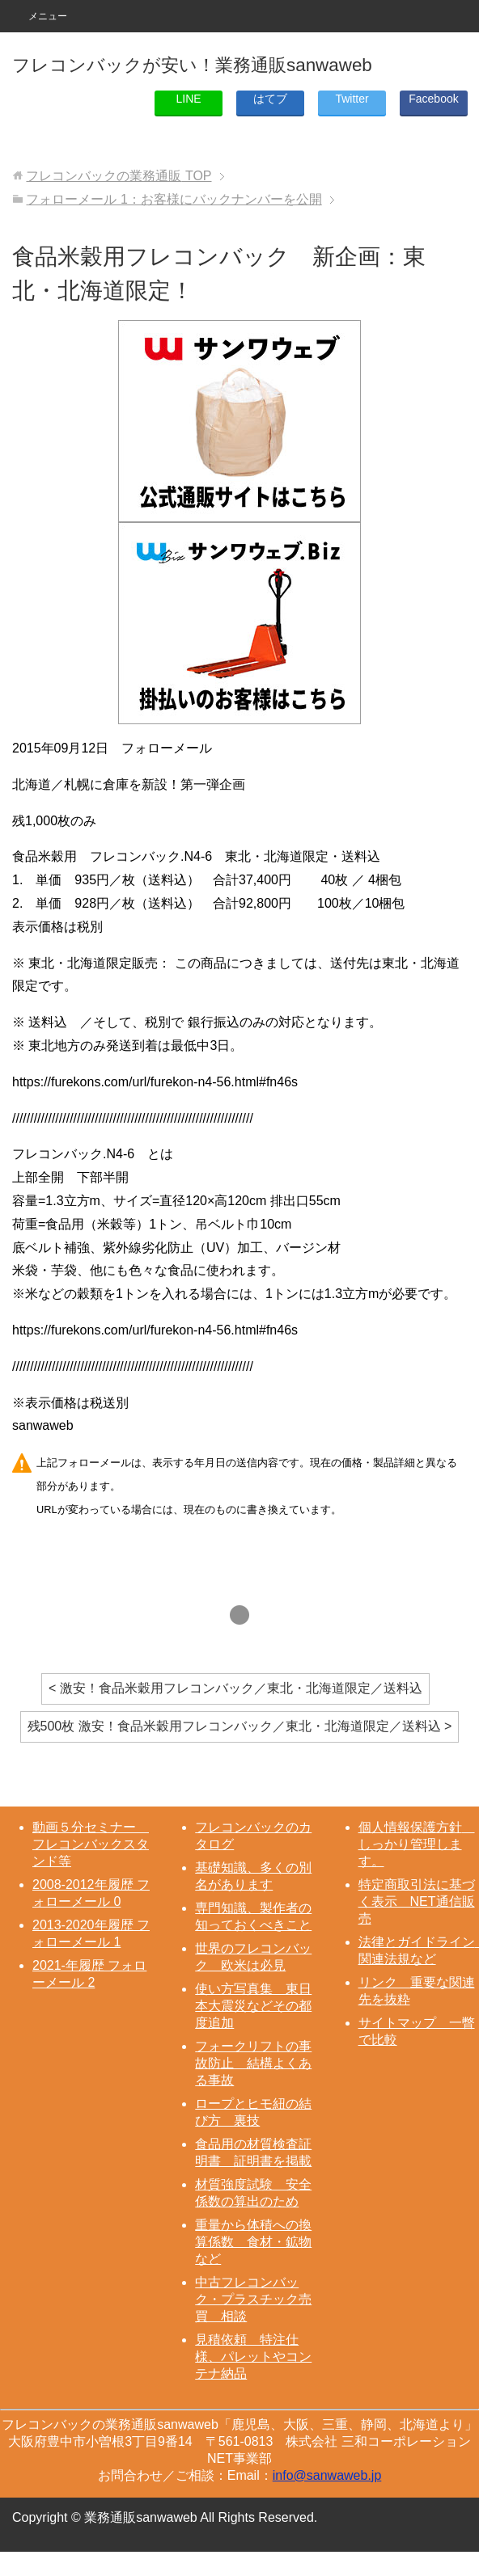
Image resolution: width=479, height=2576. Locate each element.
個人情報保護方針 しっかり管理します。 (416, 1844)
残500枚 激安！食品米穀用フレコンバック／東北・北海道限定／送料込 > (240, 1726)
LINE (188, 98)
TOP (118, 176)
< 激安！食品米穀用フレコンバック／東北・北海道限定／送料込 (235, 1688)
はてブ (270, 98)
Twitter (351, 98)
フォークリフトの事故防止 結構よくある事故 (253, 2063)
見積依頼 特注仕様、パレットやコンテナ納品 (253, 2356)
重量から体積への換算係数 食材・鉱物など (253, 2242)
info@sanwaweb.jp (327, 2475)
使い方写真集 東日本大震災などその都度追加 (253, 2006)
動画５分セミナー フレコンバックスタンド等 (90, 1844)
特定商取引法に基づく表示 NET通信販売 (416, 1901)
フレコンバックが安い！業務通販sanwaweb (192, 65)
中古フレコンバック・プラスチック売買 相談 (253, 2299)
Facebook (433, 98)
